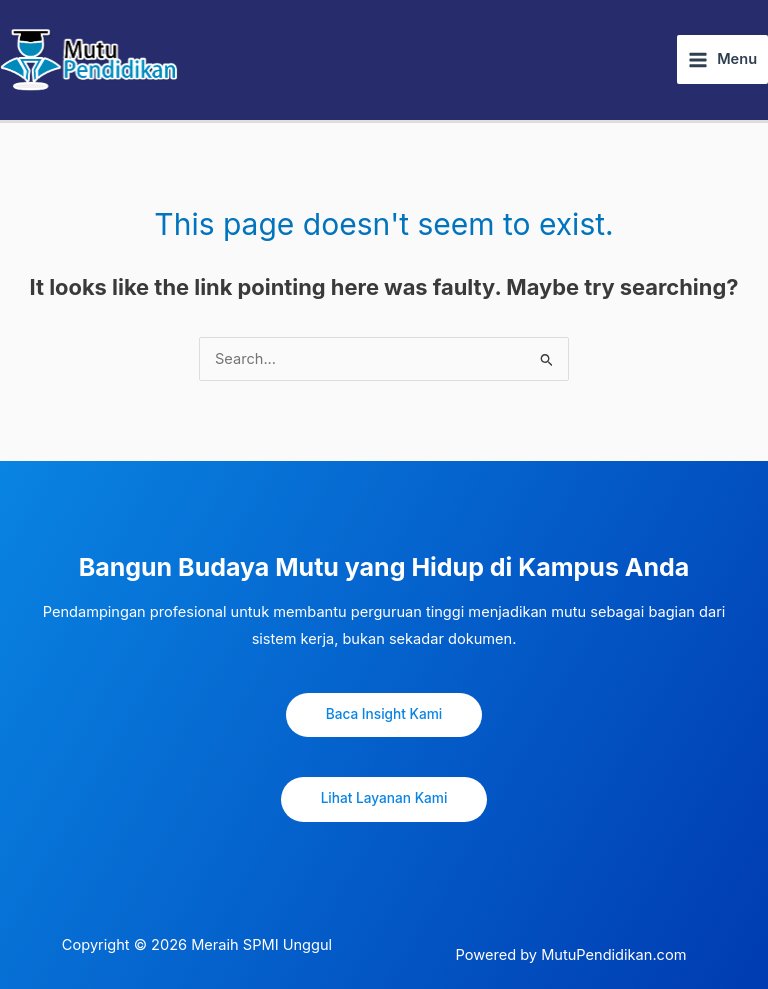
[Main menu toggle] (722, 59)
